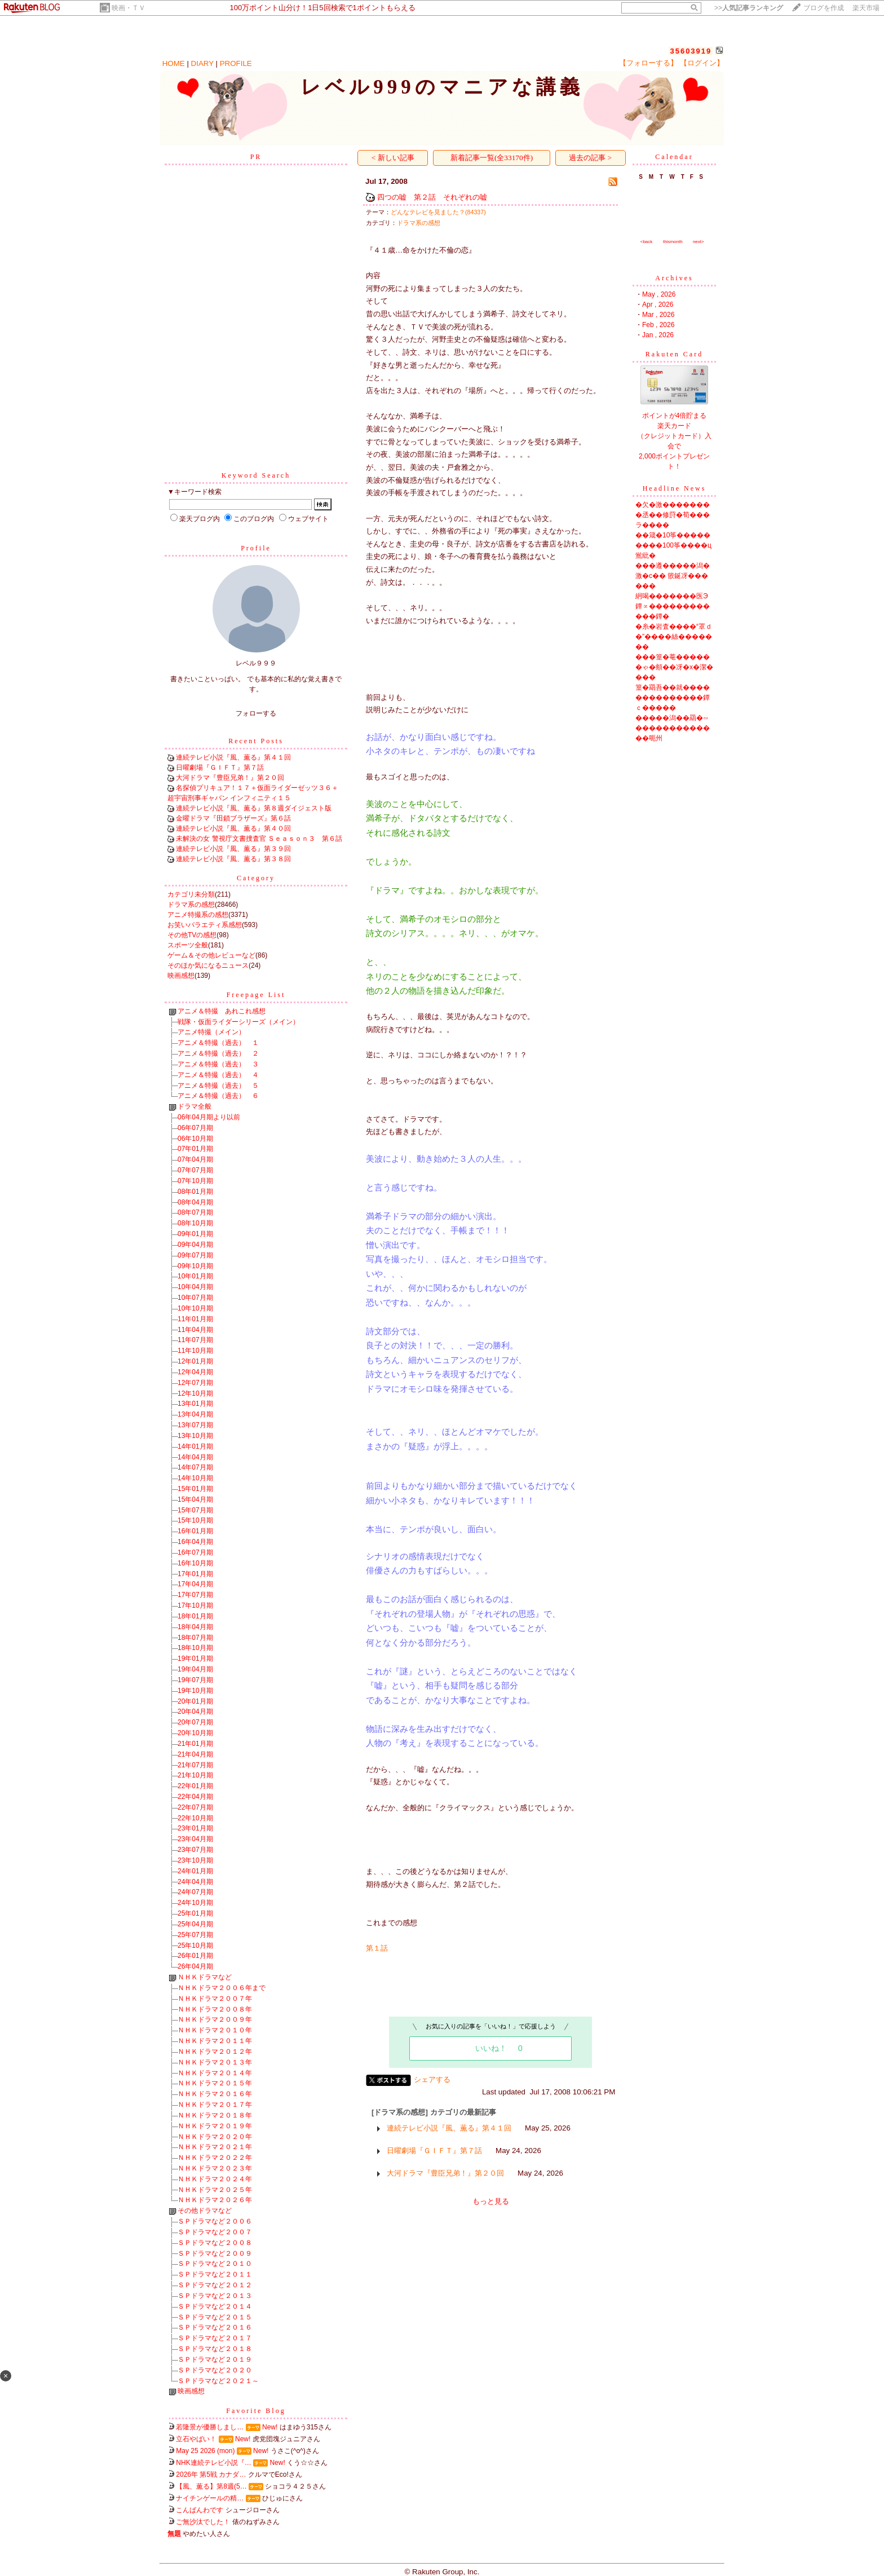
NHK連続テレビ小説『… (213, 2463)
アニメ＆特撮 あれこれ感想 (222, 1011)
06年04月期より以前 (209, 1117)
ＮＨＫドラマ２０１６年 (215, 2094)
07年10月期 (195, 1181)
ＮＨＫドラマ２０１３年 (215, 2062)
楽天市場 (865, 8)
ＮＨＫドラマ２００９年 (215, 2019)
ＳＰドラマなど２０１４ (215, 2306)
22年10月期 (195, 1818)
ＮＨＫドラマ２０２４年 (215, 2179)
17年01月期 (195, 1574)
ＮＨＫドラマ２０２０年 (215, 2137)
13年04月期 (195, 1414)
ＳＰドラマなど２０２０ (215, 2370)
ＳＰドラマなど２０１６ (215, 2327)
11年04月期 (195, 1330)
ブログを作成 (823, 8)
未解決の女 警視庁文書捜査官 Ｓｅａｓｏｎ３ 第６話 (259, 839)
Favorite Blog (255, 2411)
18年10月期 (195, 1648)
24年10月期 (195, 1903)
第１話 (377, 1948)
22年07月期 (195, 1807)
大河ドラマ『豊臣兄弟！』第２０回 (230, 778)
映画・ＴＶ (128, 8)
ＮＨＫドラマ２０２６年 (215, 2200)
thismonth (673, 241)
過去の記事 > (590, 157)
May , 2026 (658, 294)
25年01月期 (195, 1913)
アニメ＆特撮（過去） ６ (218, 1096)
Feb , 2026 (658, 325)
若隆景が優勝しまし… (210, 2427)
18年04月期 (195, 1627)
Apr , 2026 (657, 304)
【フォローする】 (648, 63)
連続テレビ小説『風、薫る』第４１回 (233, 757)
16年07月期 (195, 1552)
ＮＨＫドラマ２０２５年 (215, 2190)
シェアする (432, 2079)
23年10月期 (195, 1860)
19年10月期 (195, 1691)
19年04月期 (195, 1669)
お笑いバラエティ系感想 (204, 925)
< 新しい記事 (393, 157)
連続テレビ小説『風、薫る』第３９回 (233, 849)
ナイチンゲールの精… (210, 2498)
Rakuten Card (674, 354)
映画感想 (181, 976)
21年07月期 (195, 1765)
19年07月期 (195, 1680)
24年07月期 (195, 1892)
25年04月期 (195, 1924)
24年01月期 (195, 1871)
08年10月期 (195, 1223)
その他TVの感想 (191, 935)
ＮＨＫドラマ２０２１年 (215, 2147)
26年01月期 (195, 1956)
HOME (173, 63)
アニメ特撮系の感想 (197, 915)
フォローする (256, 713)
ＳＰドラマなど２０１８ (215, 2349)
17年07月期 (195, 1595)
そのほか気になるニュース (208, 965)
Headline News (674, 488)
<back (646, 241)
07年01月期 (195, 1149)
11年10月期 (195, 1351)
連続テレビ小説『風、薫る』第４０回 (233, 828)
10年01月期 (195, 1276)
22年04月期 (195, 1797)
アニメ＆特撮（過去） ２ (218, 1053)
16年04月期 (195, 1542)
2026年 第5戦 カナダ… (211, 2474)
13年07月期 (195, 1425)
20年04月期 (195, 1711)
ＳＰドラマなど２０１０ (215, 2264)
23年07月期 (195, 1850)
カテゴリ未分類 (191, 894)
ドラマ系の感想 (191, 904)
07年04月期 (195, 1159)
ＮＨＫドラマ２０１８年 (215, 2115)
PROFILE (236, 63)
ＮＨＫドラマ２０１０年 (215, 2030)
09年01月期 (195, 1234)
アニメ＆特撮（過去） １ (218, 1043)
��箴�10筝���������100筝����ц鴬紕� (673, 545)
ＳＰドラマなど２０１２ (215, 2285)
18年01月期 (195, 1616)
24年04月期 (195, 1882)
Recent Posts (256, 741)
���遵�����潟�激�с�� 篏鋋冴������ (672, 576)
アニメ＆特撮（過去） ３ (218, 1064)
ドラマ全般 (194, 1106)
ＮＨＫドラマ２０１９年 (215, 2126)
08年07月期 (195, 1212)
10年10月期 (195, 1308)
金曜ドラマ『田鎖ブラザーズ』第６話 (233, 818)
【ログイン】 (702, 63)
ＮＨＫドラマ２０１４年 (215, 2073)
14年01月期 (195, 1446)
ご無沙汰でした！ (203, 2522)
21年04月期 (195, 1754)
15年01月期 (195, 1489)
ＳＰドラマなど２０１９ (215, 2359)
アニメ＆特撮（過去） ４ (218, 1075)
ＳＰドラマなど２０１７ (215, 2338)
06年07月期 (195, 1128)
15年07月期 (195, 1510)
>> (748, 8)
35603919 (690, 51)
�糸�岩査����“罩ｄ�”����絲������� (673, 637)
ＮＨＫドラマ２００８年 (215, 2009)
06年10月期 (195, 1139)
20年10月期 (195, 1733)
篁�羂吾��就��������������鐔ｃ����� (672, 697)
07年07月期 (195, 1170)
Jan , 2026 (658, 335)
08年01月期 (195, 1192)
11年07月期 (195, 1340)
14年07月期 (195, 1467)
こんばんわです (199, 2510)
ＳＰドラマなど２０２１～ (218, 2381)
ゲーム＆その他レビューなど (211, 955)
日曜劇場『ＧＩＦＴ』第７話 (220, 767)
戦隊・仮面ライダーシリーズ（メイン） (238, 1022)
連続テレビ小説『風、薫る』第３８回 (233, 859)
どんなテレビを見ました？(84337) (438, 212)
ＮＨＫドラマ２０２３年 (215, 2168)
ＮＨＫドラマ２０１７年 (215, 2105)
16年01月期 (195, 1531)
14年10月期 (195, 1478)
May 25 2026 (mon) (205, 2451)
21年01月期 (195, 1744)
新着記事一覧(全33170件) (491, 157)
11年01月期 (195, 1319)
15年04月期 (195, 1499)
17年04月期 (195, 1584)
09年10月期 (195, 1266)
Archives (674, 278)
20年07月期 (195, 1722)
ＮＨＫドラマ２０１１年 (215, 2041)
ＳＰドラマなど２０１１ (215, 2274)
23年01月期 (195, 1828)
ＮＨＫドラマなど (205, 1977)
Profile (256, 548)
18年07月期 (195, 1638)
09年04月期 (195, 1245)
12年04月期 (195, 1372)
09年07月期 (195, 1255)
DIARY (202, 63)
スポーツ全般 (187, 945)
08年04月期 (195, 1202)
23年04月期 (195, 1839)
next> (698, 241)
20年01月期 (195, 1701)
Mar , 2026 (658, 315)
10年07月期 (195, 1298)
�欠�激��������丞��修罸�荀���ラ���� (672, 515)
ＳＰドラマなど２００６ (215, 2221)
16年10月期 (195, 1563)
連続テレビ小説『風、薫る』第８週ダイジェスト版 (254, 808)
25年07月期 (195, 1935)
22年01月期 (195, 1786)
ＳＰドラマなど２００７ (215, 2232)
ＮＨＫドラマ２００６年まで (222, 1988)
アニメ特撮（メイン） (211, 1032)
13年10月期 (195, 1436)
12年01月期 (195, 1361)
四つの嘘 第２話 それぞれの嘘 (432, 197)
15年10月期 (195, 1520)
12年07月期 (195, 1383)
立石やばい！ (196, 2439)
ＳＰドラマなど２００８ (215, 2243)
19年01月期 (195, 1658)
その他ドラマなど (205, 2211)
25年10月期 (195, 1945)
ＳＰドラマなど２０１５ (215, 2317)
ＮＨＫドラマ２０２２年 (215, 2158)
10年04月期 (195, 1287)
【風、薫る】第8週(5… (211, 2486)
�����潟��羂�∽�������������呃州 (672, 728)
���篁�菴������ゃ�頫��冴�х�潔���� (674, 667)
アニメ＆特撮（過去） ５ (218, 1085)
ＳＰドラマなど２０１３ (215, 2296)
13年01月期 (195, 1404)
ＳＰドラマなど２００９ (215, 2253)
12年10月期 (195, 1393)
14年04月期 (195, 1457)
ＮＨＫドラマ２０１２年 (215, 2051)
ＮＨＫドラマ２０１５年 (215, 2083)
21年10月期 (195, 1775)
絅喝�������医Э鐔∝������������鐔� (672, 606)
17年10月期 (195, 1605)
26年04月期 (195, 1966)
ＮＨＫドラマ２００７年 (215, 1998)
